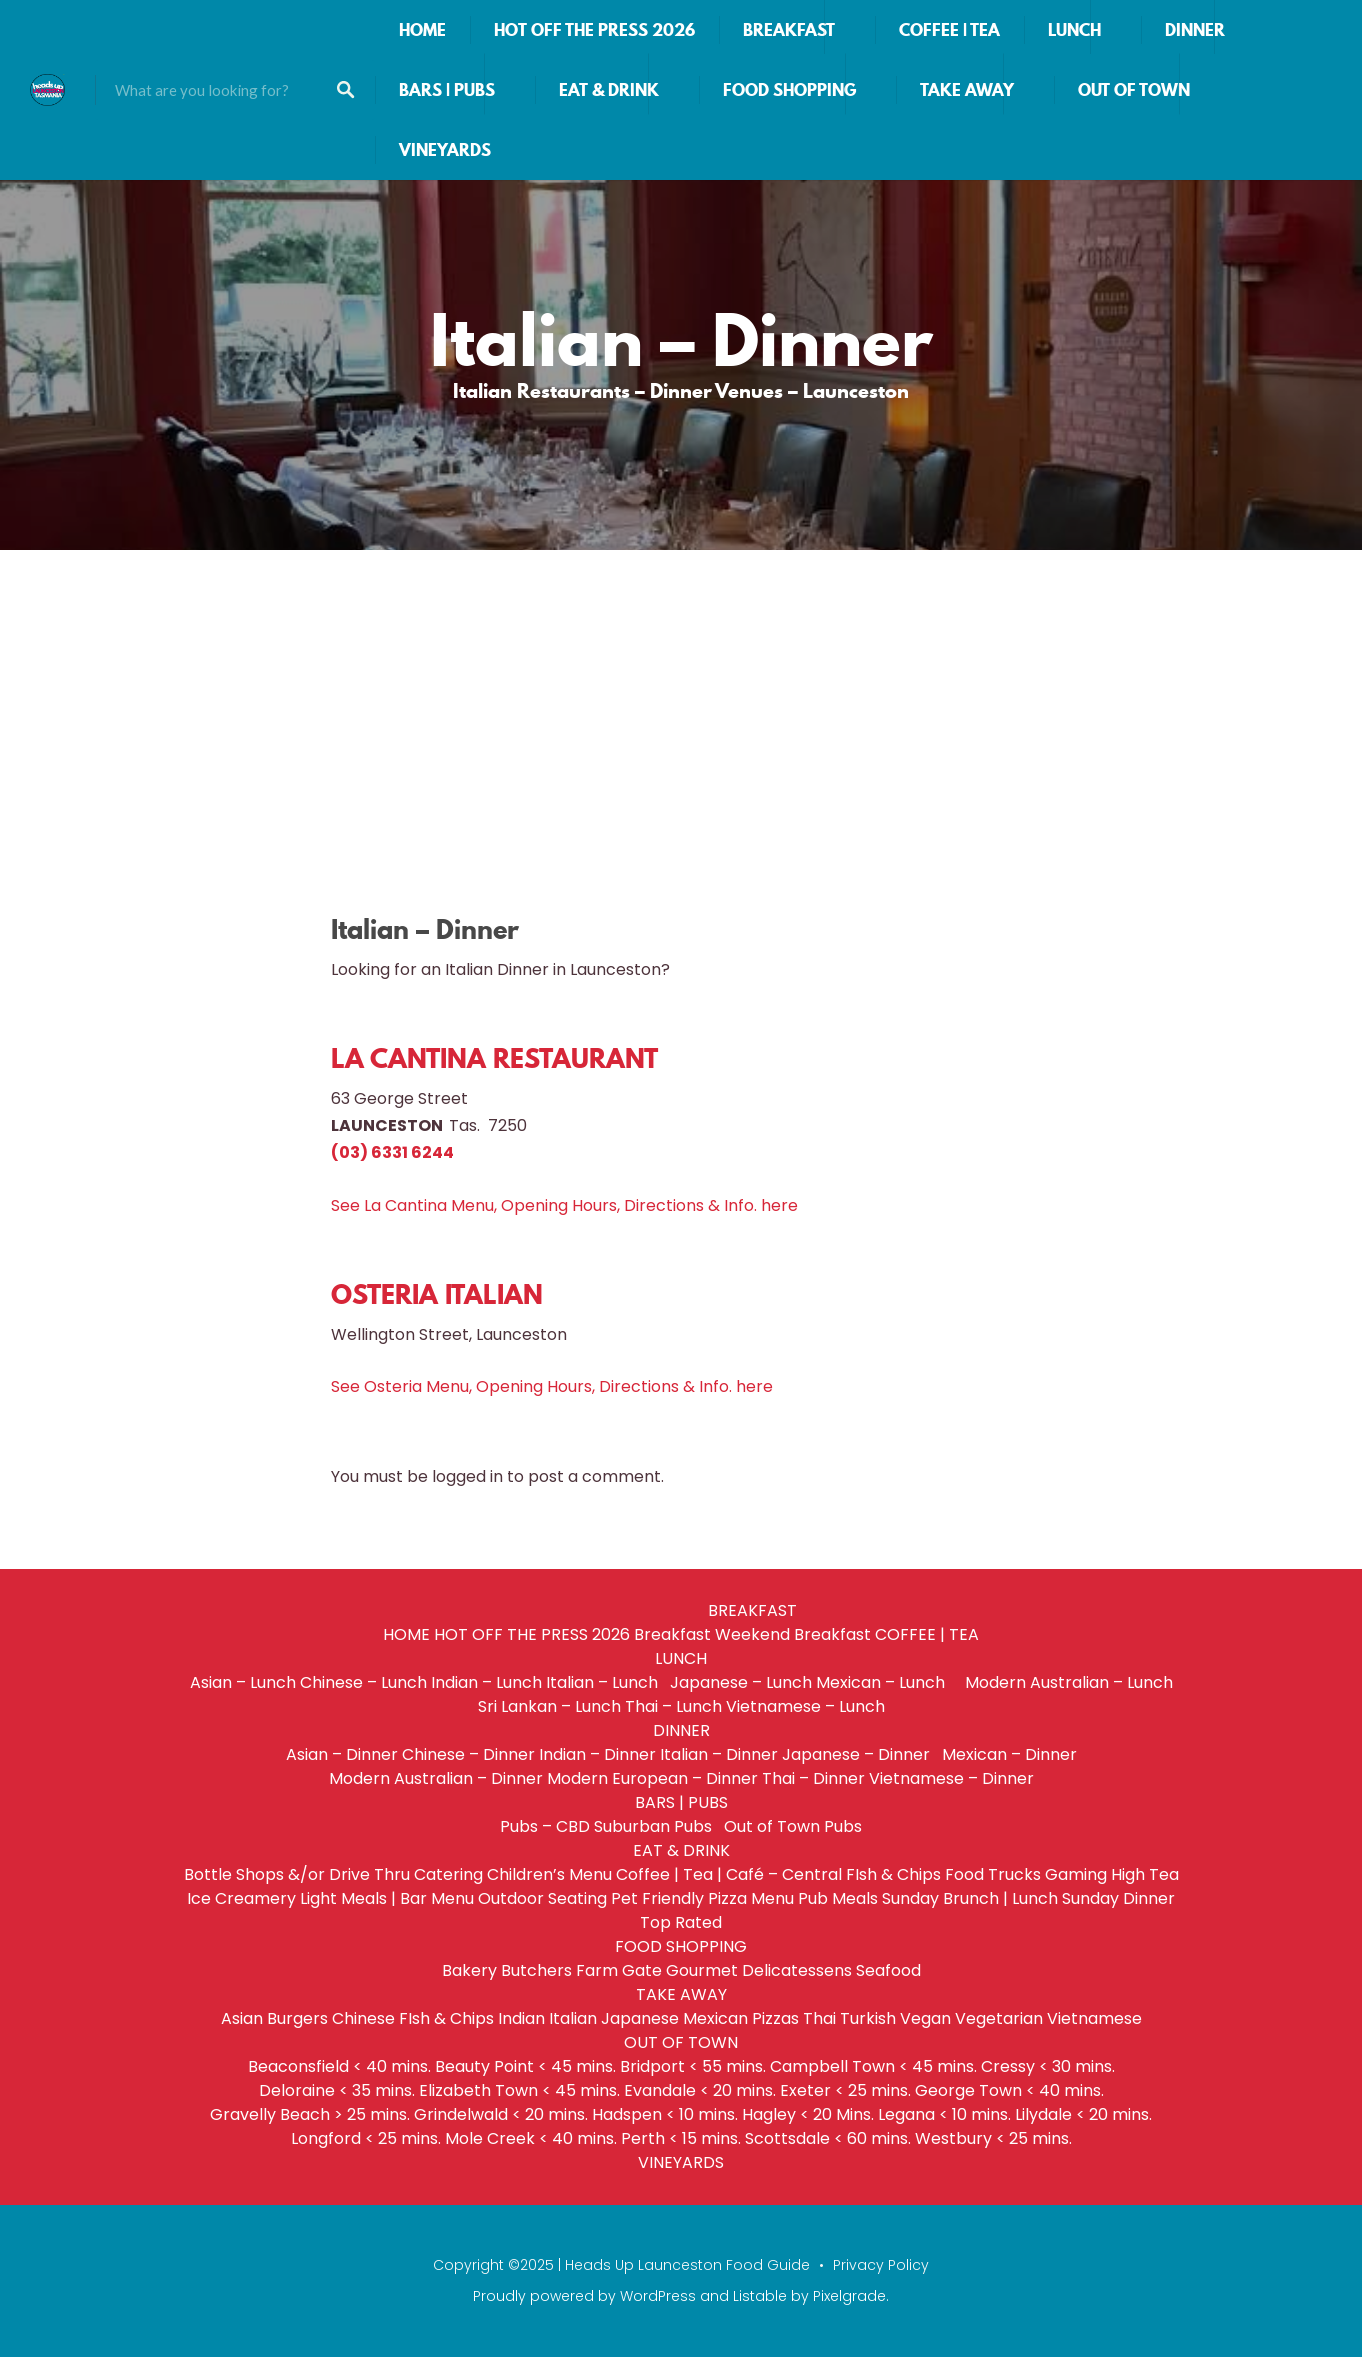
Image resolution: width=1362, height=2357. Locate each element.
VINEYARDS (445, 150)
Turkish (868, 2018)
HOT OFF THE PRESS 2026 (594, 30)
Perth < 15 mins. (681, 2138)
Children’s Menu (549, 1874)
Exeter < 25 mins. (845, 2090)
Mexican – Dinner (1009, 1754)
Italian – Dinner (719, 1754)
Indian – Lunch (486, 1682)
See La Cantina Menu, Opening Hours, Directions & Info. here (564, 1205)
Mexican (715, 2018)
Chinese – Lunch (363, 1682)
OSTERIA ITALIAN (437, 1294)
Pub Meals (838, 1898)
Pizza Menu (751, 1898)
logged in (467, 1476)
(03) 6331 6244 (392, 1152)
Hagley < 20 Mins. (808, 2114)
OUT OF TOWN (1134, 90)
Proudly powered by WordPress (584, 2296)
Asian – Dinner (342, 1754)
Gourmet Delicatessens (759, 1970)
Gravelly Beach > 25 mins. (310, 2114)
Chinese (363, 2018)
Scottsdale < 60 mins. (828, 2138)
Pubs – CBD (545, 1826)
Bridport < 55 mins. (693, 2066)
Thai (819, 2018)
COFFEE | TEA (949, 30)
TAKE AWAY (967, 90)
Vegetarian (999, 2018)
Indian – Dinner (597, 1754)
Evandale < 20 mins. (700, 2090)
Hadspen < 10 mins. (665, 2114)
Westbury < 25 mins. (993, 2138)
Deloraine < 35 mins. (337, 2090)
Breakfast (672, 1634)
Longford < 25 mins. (366, 2138)
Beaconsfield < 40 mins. (339, 2066)
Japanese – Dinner (860, 1754)
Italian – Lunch (606, 1682)
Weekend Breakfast (793, 1634)
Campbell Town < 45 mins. (873, 2066)
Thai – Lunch (673, 1706)
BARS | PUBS (447, 90)
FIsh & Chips (893, 1874)
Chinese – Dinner (468, 1754)
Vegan (925, 2018)
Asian (242, 2018)
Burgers (297, 2018)
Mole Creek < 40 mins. (531, 2138)
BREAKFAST (789, 30)
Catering (448, 1874)
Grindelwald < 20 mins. (501, 2114)
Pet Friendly (657, 1898)
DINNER (1195, 30)
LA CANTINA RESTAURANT (494, 1058)
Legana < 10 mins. (944, 2114)
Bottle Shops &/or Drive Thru (297, 1874)
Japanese (640, 2018)
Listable (760, 2296)
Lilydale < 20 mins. (1083, 2114)
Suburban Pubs (657, 1826)
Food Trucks (993, 1874)
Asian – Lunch (243, 1682)
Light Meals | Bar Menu (387, 1898)
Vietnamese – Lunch (805, 1706)
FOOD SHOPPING (789, 90)
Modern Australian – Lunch (1069, 1682)
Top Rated (681, 1922)
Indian (521, 2018)
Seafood (888, 1970)
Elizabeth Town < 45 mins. (519, 2090)
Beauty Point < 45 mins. (525, 2066)
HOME (422, 30)
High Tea (1145, 1874)
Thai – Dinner (813, 1778)
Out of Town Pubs (793, 1826)
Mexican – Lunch (888, 1682)
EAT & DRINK (609, 90)
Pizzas (775, 2018)
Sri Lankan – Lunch (549, 1706)
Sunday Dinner (1118, 1898)
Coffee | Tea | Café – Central (729, 1874)
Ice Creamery (241, 1898)
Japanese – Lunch (741, 1682)
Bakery (469, 1970)
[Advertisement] (681, 700)
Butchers (536, 1970)
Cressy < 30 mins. (1048, 2066)
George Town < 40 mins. (1009, 2090)
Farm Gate (619, 1970)
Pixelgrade (849, 2296)
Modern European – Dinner (652, 1778)
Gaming (1076, 1874)
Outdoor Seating (542, 1898)
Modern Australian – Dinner (436, 1778)
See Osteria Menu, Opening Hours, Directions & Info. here (552, 1386)
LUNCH (1074, 30)
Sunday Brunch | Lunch (970, 1898)
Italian (573, 2018)
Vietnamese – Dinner (951, 1778)
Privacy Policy (881, 2265)
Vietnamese (1094, 2018)
